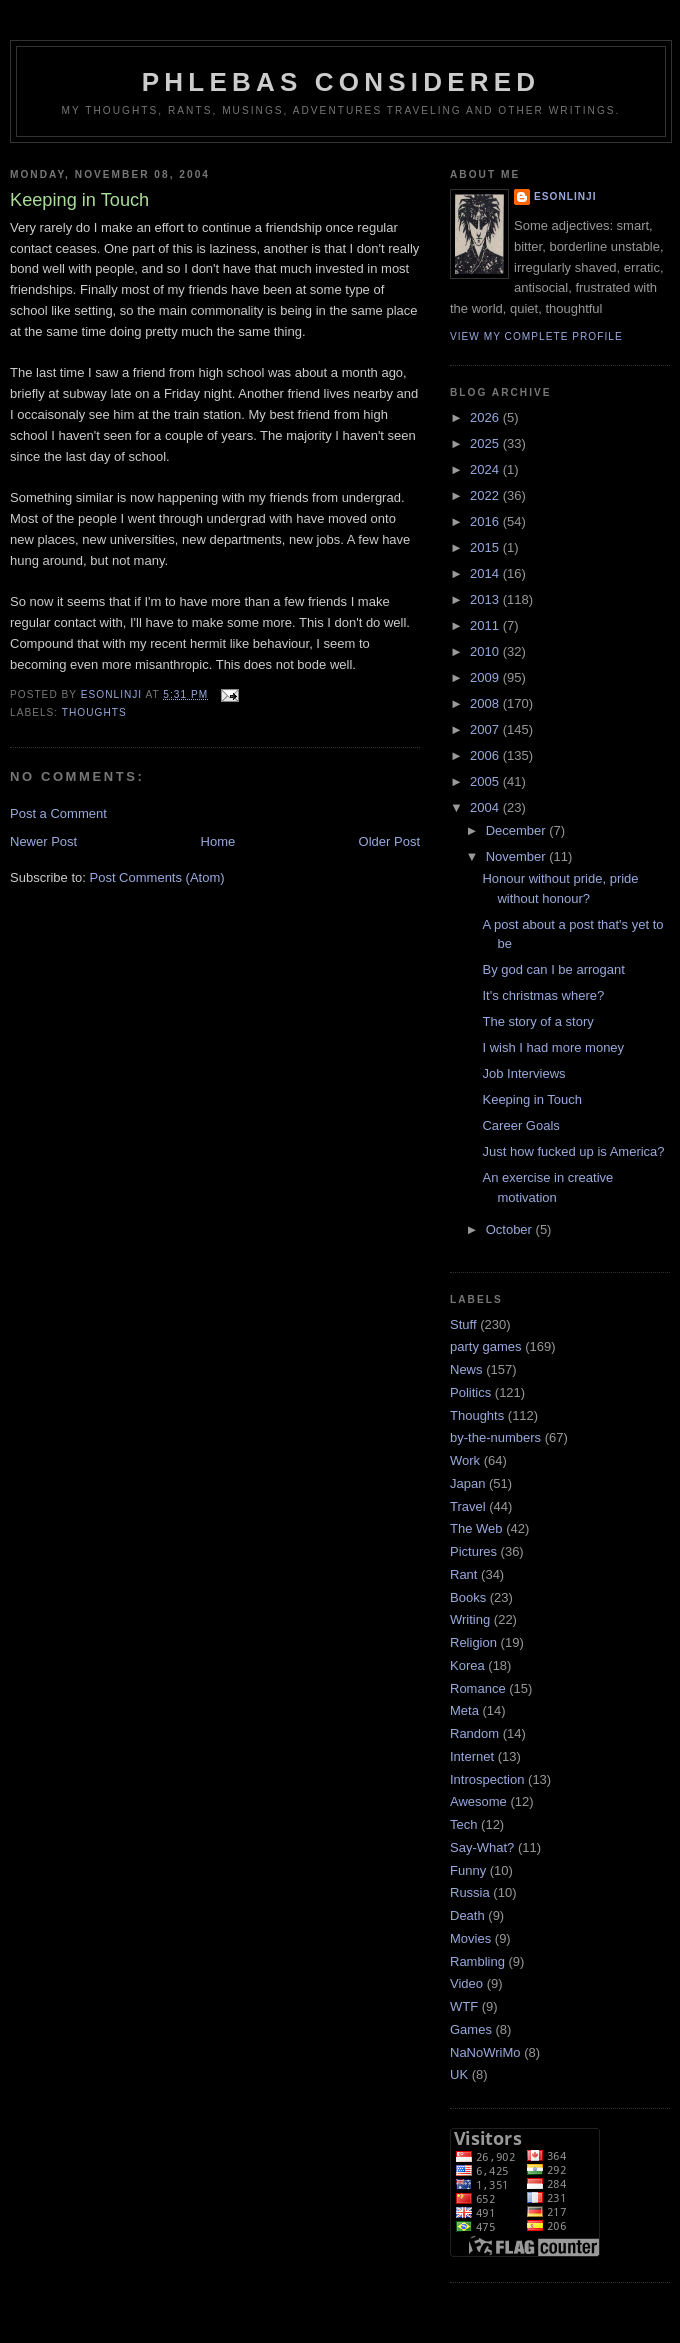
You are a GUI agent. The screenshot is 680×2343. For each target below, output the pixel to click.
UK (459, 2074)
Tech (463, 1824)
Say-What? (482, 1847)
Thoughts (94, 712)
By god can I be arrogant (553, 969)
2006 (486, 755)
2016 (486, 521)
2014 (486, 573)
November (518, 856)
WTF (464, 2006)
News (466, 1369)
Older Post (389, 841)
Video (466, 1983)
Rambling (477, 1961)
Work (465, 1460)
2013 (486, 599)
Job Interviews (523, 1073)
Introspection (487, 1779)
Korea (467, 1665)
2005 (486, 781)
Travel (468, 1506)
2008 (486, 703)
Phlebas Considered (341, 82)
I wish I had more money (553, 1047)
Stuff (463, 1324)
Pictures (473, 1551)
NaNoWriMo (485, 2052)
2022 (486, 495)
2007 (486, 729)
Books (468, 1597)
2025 (486, 443)
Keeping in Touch (532, 1099)
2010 (486, 651)
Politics (470, 1392)
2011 (486, 625)
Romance (478, 1688)
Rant (463, 1574)
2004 (486, 807)
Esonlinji (565, 196)
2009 (486, 677)
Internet (472, 1756)
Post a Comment (58, 813)
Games (471, 2029)
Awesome (478, 1801)
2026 (486, 417)
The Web (476, 1528)
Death (467, 1915)
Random (474, 1733)
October (511, 1229)
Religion (473, 1642)
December (518, 830)
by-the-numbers (495, 1437)
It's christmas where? (543, 995)
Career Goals (520, 1125)
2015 (486, 547)
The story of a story (537, 1021)
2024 (486, 469)
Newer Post (43, 841)
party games (486, 1346)
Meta (464, 1710)
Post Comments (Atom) (157, 877)
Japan (467, 1483)
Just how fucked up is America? (573, 1151)
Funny (468, 1870)
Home (218, 841)
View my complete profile (536, 336)
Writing (470, 1619)
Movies (470, 1938)
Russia (470, 1892)
